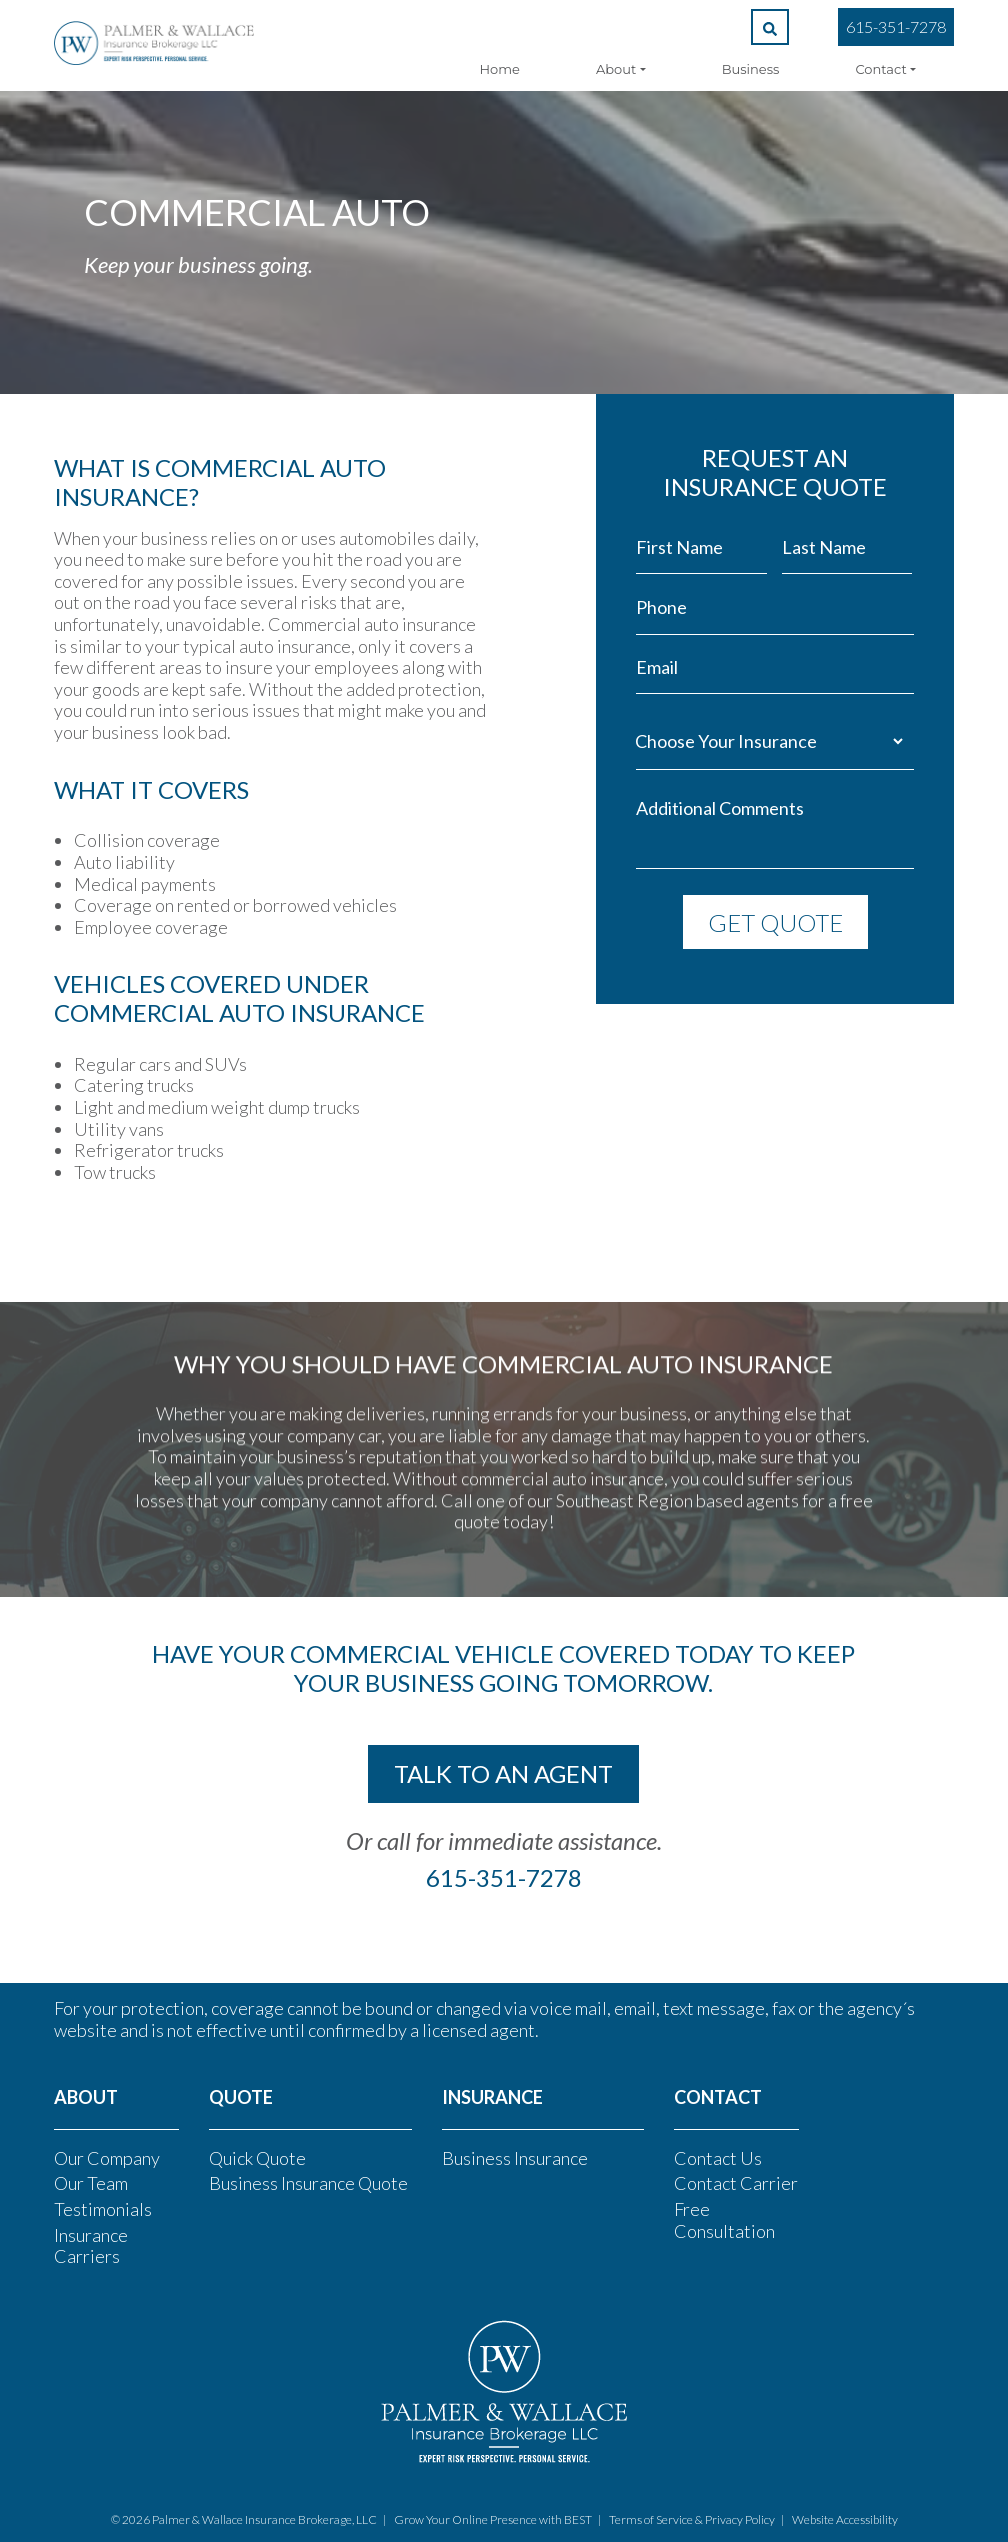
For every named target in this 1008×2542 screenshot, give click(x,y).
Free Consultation (724, 2220)
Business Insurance (515, 2158)
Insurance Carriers (91, 2246)
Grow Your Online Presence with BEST (493, 2519)
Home (500, 69)
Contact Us (718, 2158)
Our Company (107, 2158)
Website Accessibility (845, 2519)
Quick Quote (257, 2158)
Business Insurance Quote (308, 2183)
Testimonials (103, 2209)
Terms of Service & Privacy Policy (692, 2519)
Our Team (91, 2183)
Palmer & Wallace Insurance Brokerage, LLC (264, 2519)
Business (751, 69)
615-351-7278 (896, 26)
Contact (880, 69)
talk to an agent (503, 1773)
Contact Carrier (736, 2183)
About (616, 69)
